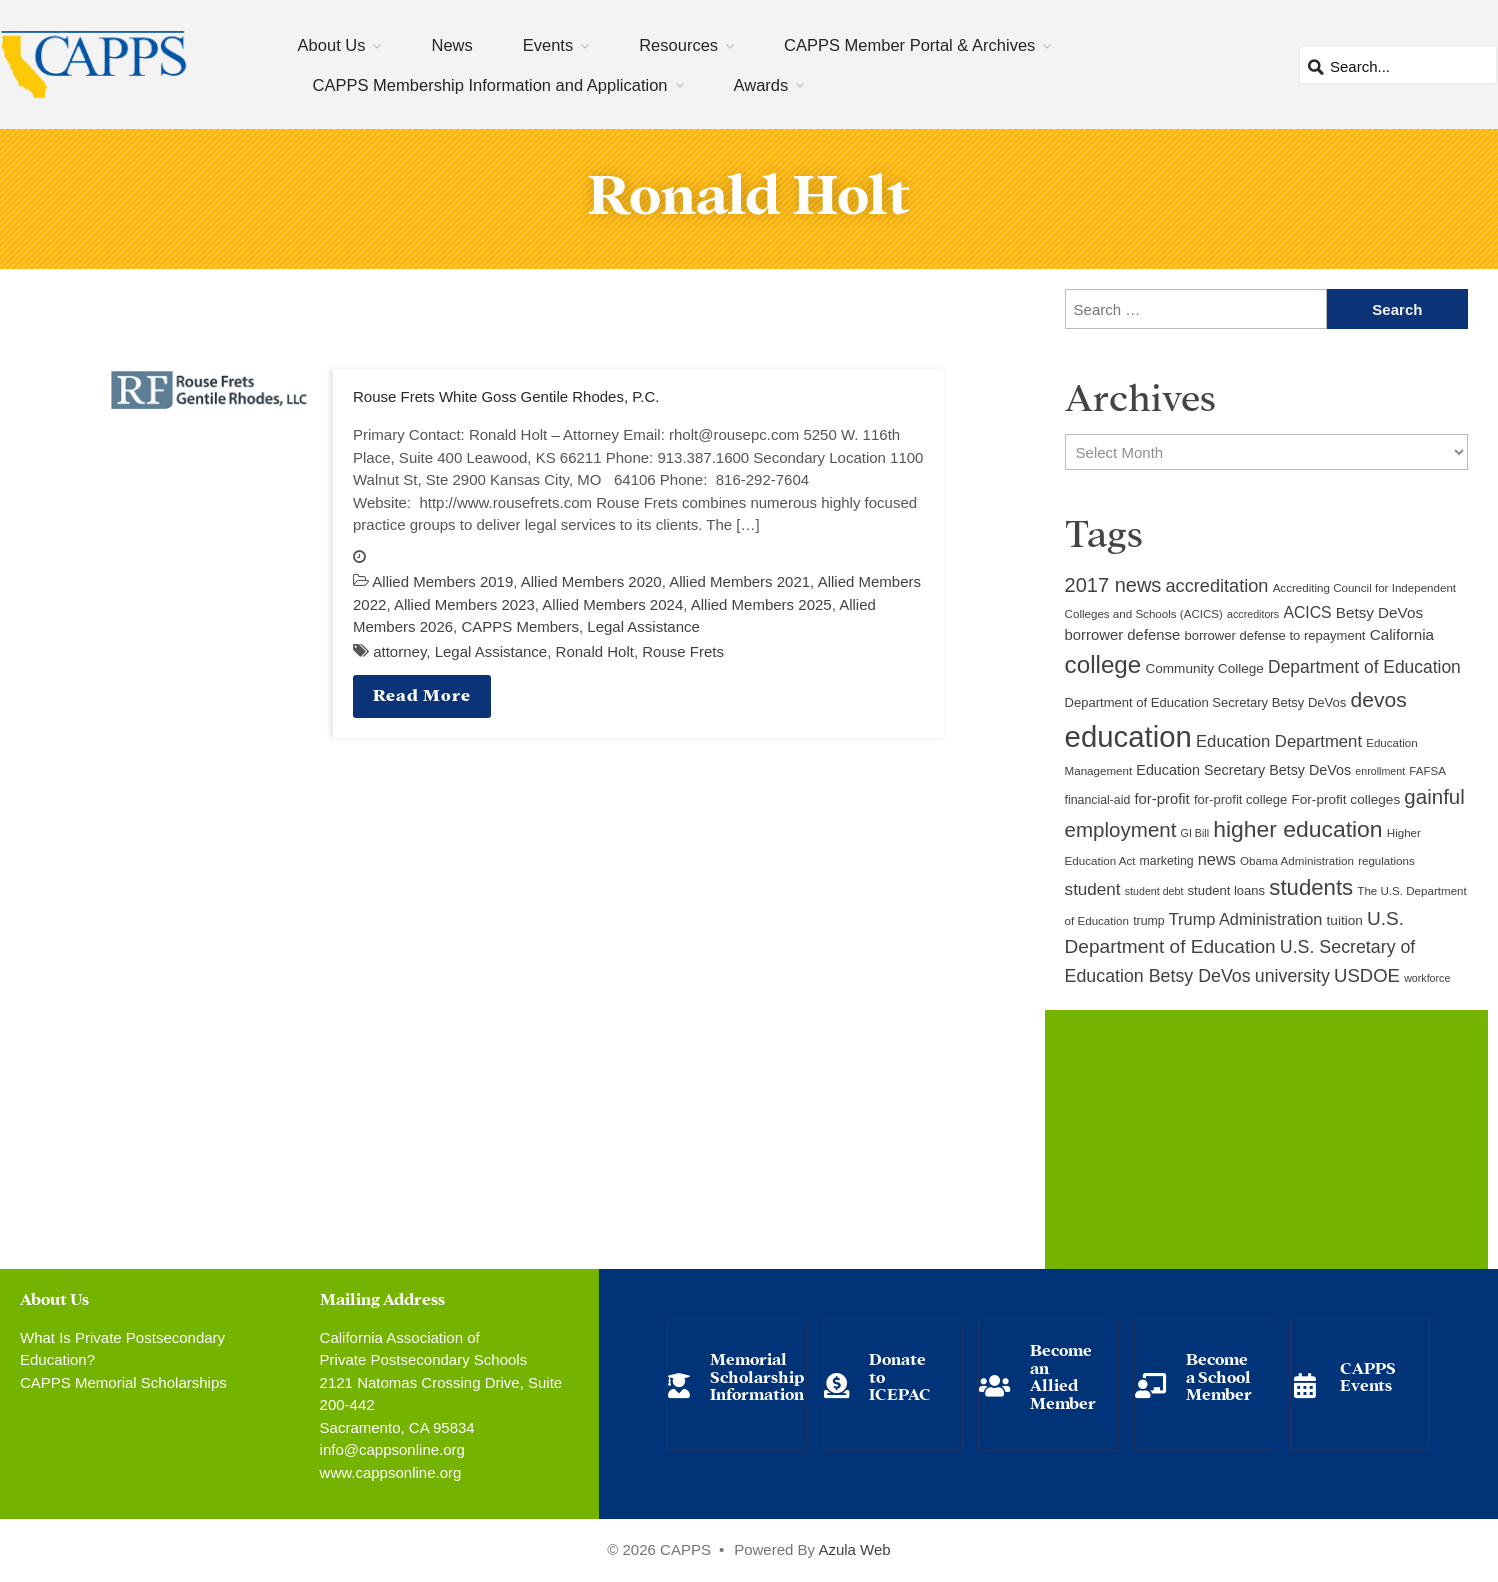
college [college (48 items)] (1103, 664)
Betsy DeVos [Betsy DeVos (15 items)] (1379, 612)
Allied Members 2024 (612, 604)
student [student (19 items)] (1093, 889)
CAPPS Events (1368, 1375)
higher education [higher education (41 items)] (1297, 829)
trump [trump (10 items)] (1148, 921)
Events (548, 45)
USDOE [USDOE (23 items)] (1367, 975)
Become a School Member (1219, 1375)
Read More (422, 693)
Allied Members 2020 (591, 581)
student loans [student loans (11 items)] (1227, 890)
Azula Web (854, 1549)
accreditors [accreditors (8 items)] (1253, 614)
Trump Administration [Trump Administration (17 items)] (1246, 919)
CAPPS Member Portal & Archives (909, 45)
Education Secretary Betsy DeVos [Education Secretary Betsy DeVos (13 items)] (1243, 770)
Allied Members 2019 (442, 581)
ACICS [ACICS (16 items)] (1307, 612)
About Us (332, 45)
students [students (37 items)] (1311, 887)
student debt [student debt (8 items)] (1154, 891)
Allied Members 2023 (464, 604)
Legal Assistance (643, 626)
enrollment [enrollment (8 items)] (1380, 771)
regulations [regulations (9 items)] (1386, 861)
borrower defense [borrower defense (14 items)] (1123, 635)
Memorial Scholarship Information (757, 1375)
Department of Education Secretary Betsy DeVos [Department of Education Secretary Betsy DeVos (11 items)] (1206, 702)
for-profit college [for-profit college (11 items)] (1240, 799)
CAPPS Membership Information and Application (490, 85)
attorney (399, 651)
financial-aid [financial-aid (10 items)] (1098, 800)
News (451, 45)
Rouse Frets (683, 651)
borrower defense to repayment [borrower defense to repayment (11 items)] (1274, 635)
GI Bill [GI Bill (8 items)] (1195, 833)
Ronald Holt (595, 651)
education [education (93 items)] (1128, 736)
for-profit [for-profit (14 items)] (1161, 799)
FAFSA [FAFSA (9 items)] (1427, 771)
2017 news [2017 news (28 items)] (1113, 585)
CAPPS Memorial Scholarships (123, 1382)
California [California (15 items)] (1402, 634)
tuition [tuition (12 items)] (1345, 920)
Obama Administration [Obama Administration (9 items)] (1297, 861)
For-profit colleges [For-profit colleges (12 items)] (1346, 799)
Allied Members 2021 (739, 581)
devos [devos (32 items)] (1379, 699)
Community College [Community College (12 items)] (1204, 668)
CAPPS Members (520, 626)
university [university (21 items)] (1292, 976)
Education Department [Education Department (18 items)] (1279, 741)
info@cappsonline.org (392, 1449)
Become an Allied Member (1063, 1375)
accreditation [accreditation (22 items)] (1217, 586)
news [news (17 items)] (1217, 859)
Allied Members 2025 (761, 604)
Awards (761, 85)
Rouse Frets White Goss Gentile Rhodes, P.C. (506, 396)
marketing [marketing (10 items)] (1167, 861)
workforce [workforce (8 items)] (1427, 978)
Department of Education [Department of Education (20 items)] (1364, 667)
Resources (678, 45)
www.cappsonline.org (391, 1472)
